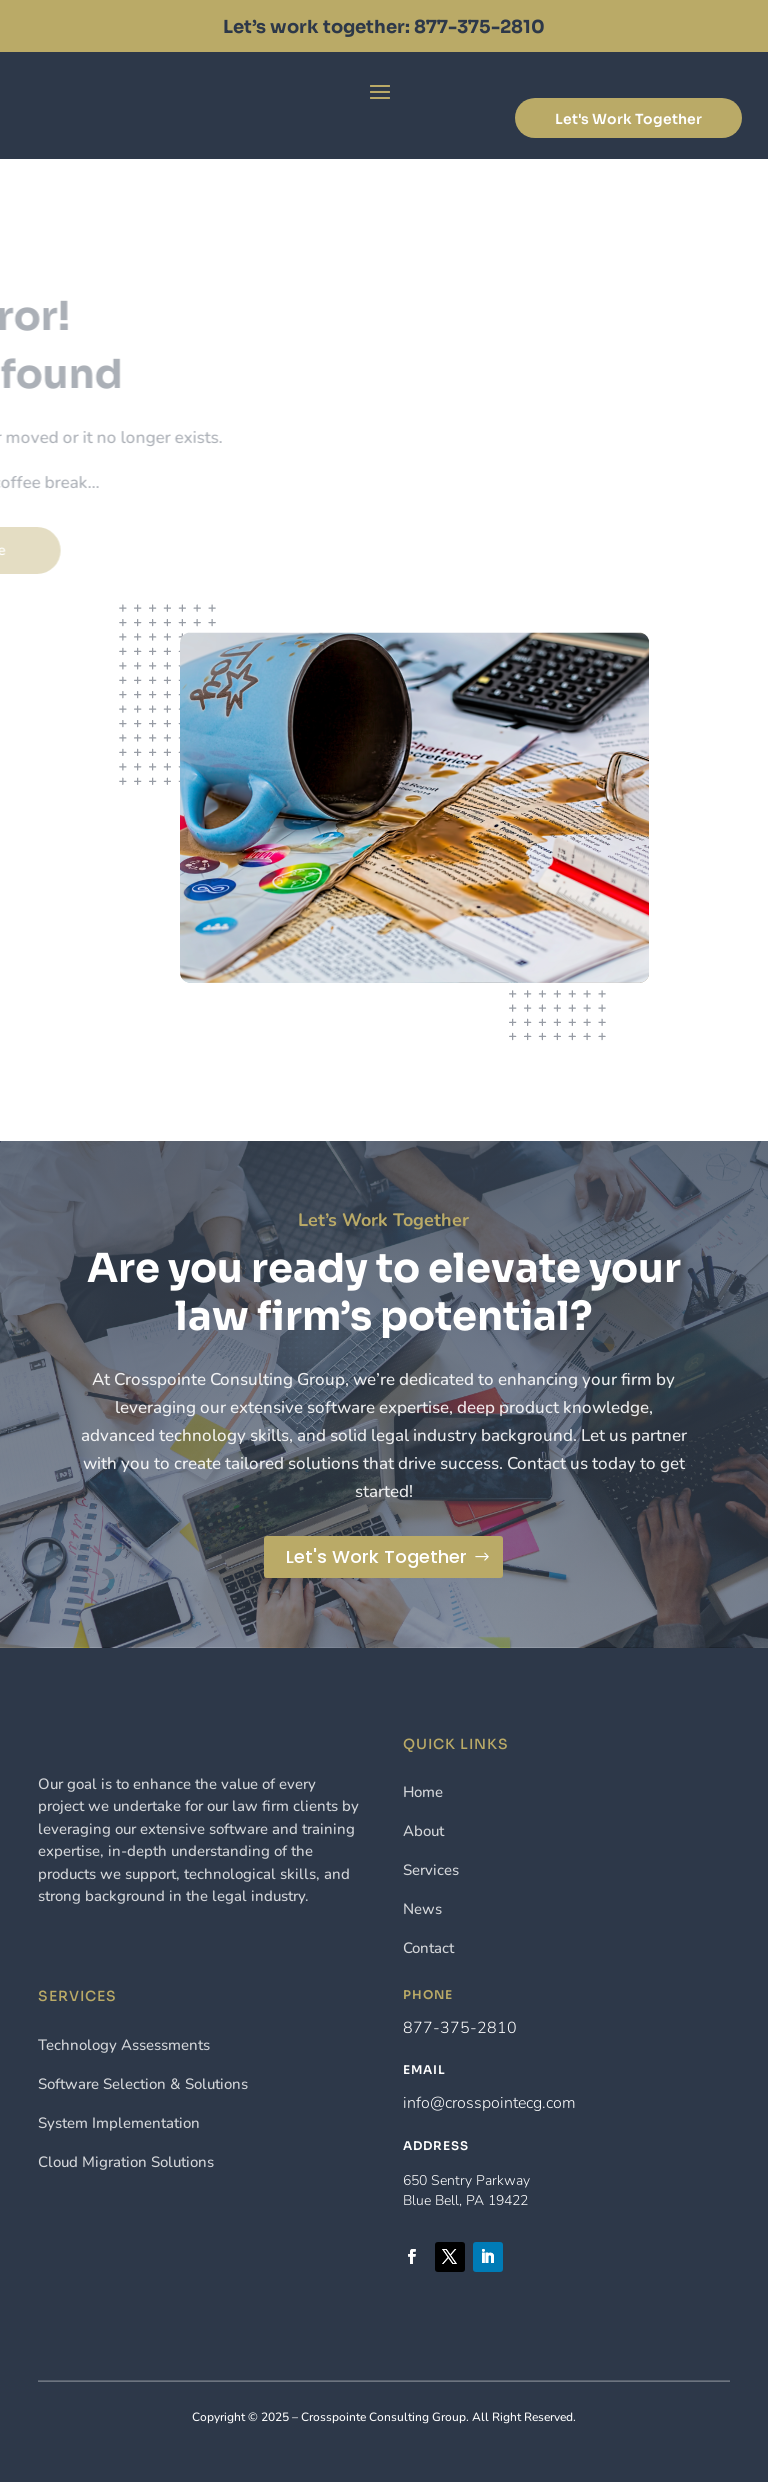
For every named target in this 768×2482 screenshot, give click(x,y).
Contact (428, 1948)
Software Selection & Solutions (143, 2084)
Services (431, 1870)
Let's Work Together (628, 119)
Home (423, 1792)
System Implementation (119, 2123)
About (423, 1831)
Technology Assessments (124, 2045)
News (422, 1909)
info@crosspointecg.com (489, 2103)
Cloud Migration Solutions (126, 2162)
